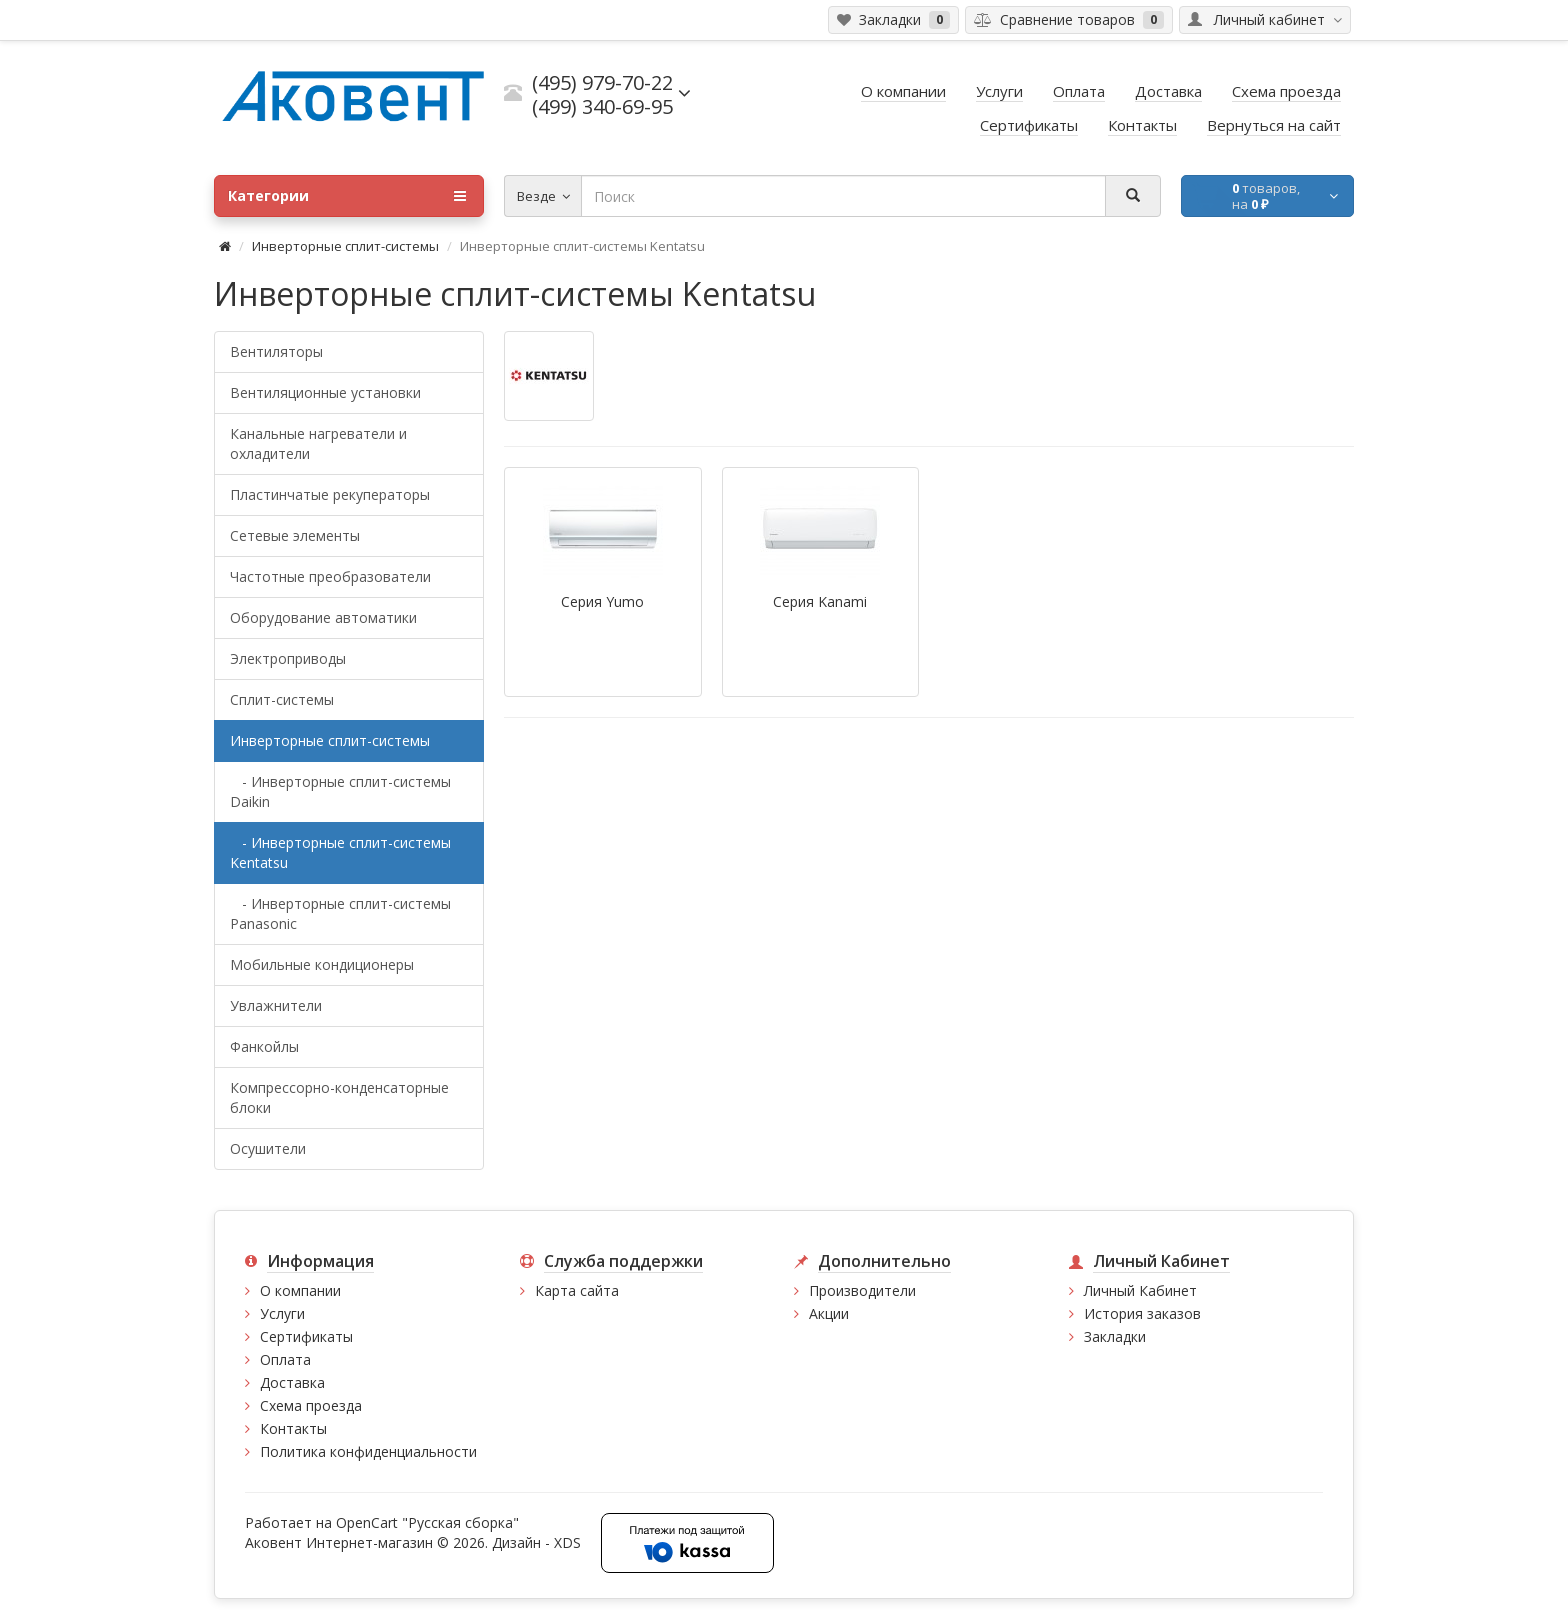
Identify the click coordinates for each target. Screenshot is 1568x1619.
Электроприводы (288, 658)
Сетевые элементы (295, 535)
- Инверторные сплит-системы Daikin (340, 791)
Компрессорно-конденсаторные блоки (339, 1097)
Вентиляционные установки (325, 392)
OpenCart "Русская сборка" (427, 1522)
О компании (300, 1290)
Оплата (285, 1359)
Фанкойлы (264, 1046)
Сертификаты (306, 1336)
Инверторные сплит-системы (345, 246)
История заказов (1142, 1313)
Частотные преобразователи (330, 576)
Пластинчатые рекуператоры (330, 494)
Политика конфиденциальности (368, 1451)
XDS (567, 1542)
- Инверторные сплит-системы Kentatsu (340, 852)
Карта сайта (577, 1290)
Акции (829, 1313)
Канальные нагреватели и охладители (318, 443)
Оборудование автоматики (323, 617)
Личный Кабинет (1140, 1290)
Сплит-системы (282, 699)
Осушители (268, 1148)
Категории (347, 196)
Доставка (292, 1382)
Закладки (1115, 1336)
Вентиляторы (276, 351)
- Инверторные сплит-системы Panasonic (340, 913)
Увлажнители (276, 1005)
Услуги (282, 1313)
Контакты (293, 1428)
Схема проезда (311, 1405)
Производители (862, 1290)
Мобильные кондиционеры (322, 964)
